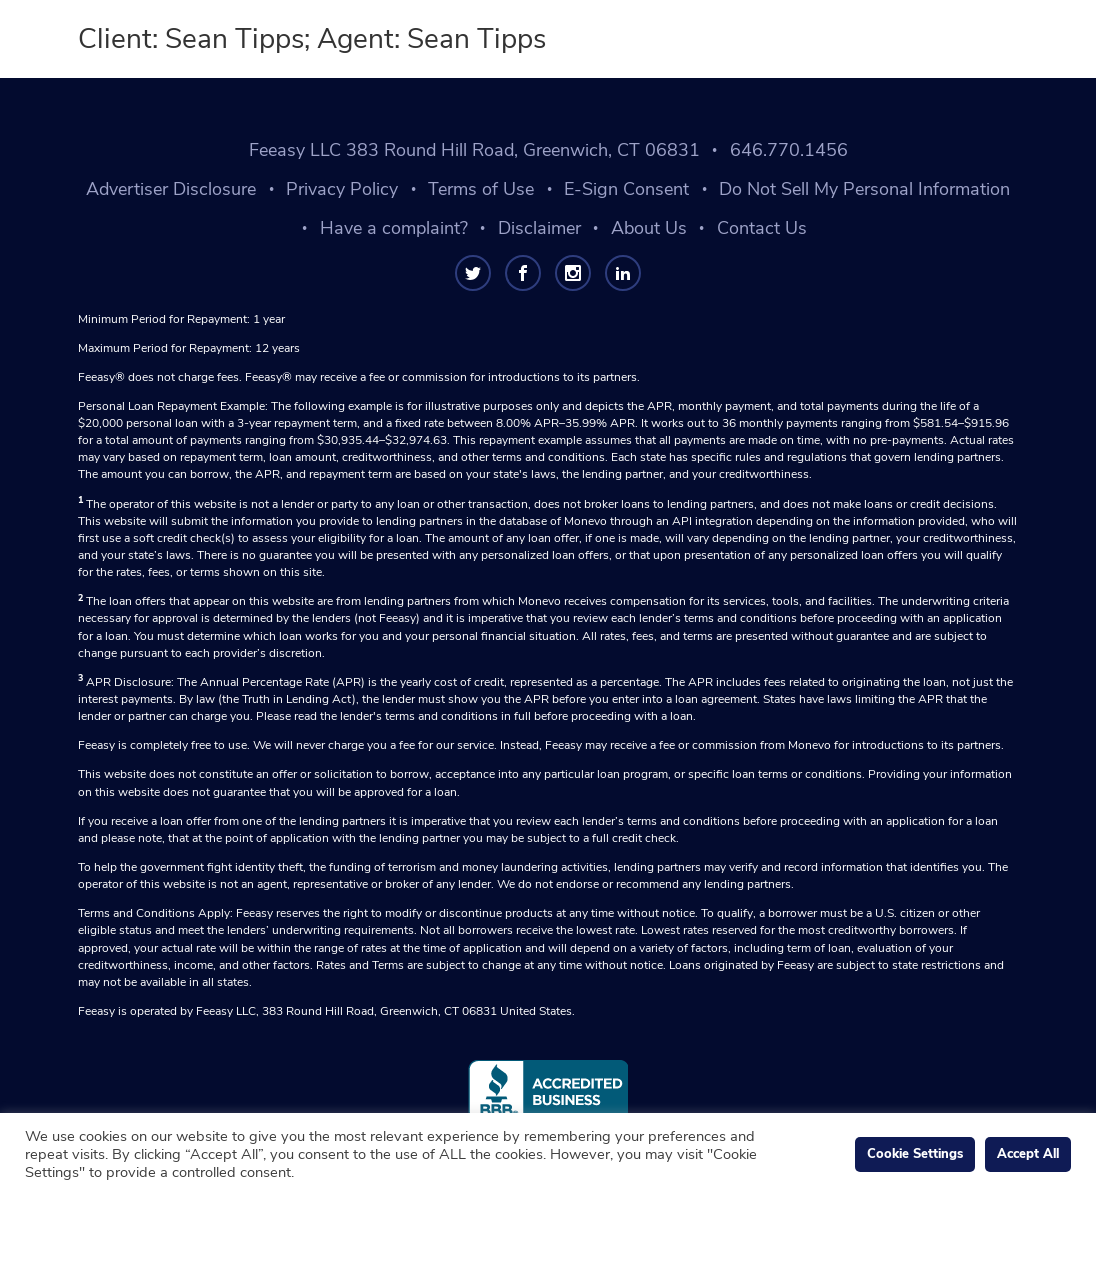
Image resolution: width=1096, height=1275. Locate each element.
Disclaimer (539, 228)
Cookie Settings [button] (915, 1154)
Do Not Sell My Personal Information (864, 189)
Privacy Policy (342, 189)
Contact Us (762, 228)
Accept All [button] (1028, 1154)
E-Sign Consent (626, 189)
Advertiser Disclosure (171, 189)
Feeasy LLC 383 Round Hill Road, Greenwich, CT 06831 (474, 150)
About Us (649, 228)
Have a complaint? (394, 228)
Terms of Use (481, 189)
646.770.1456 (789, 150)
